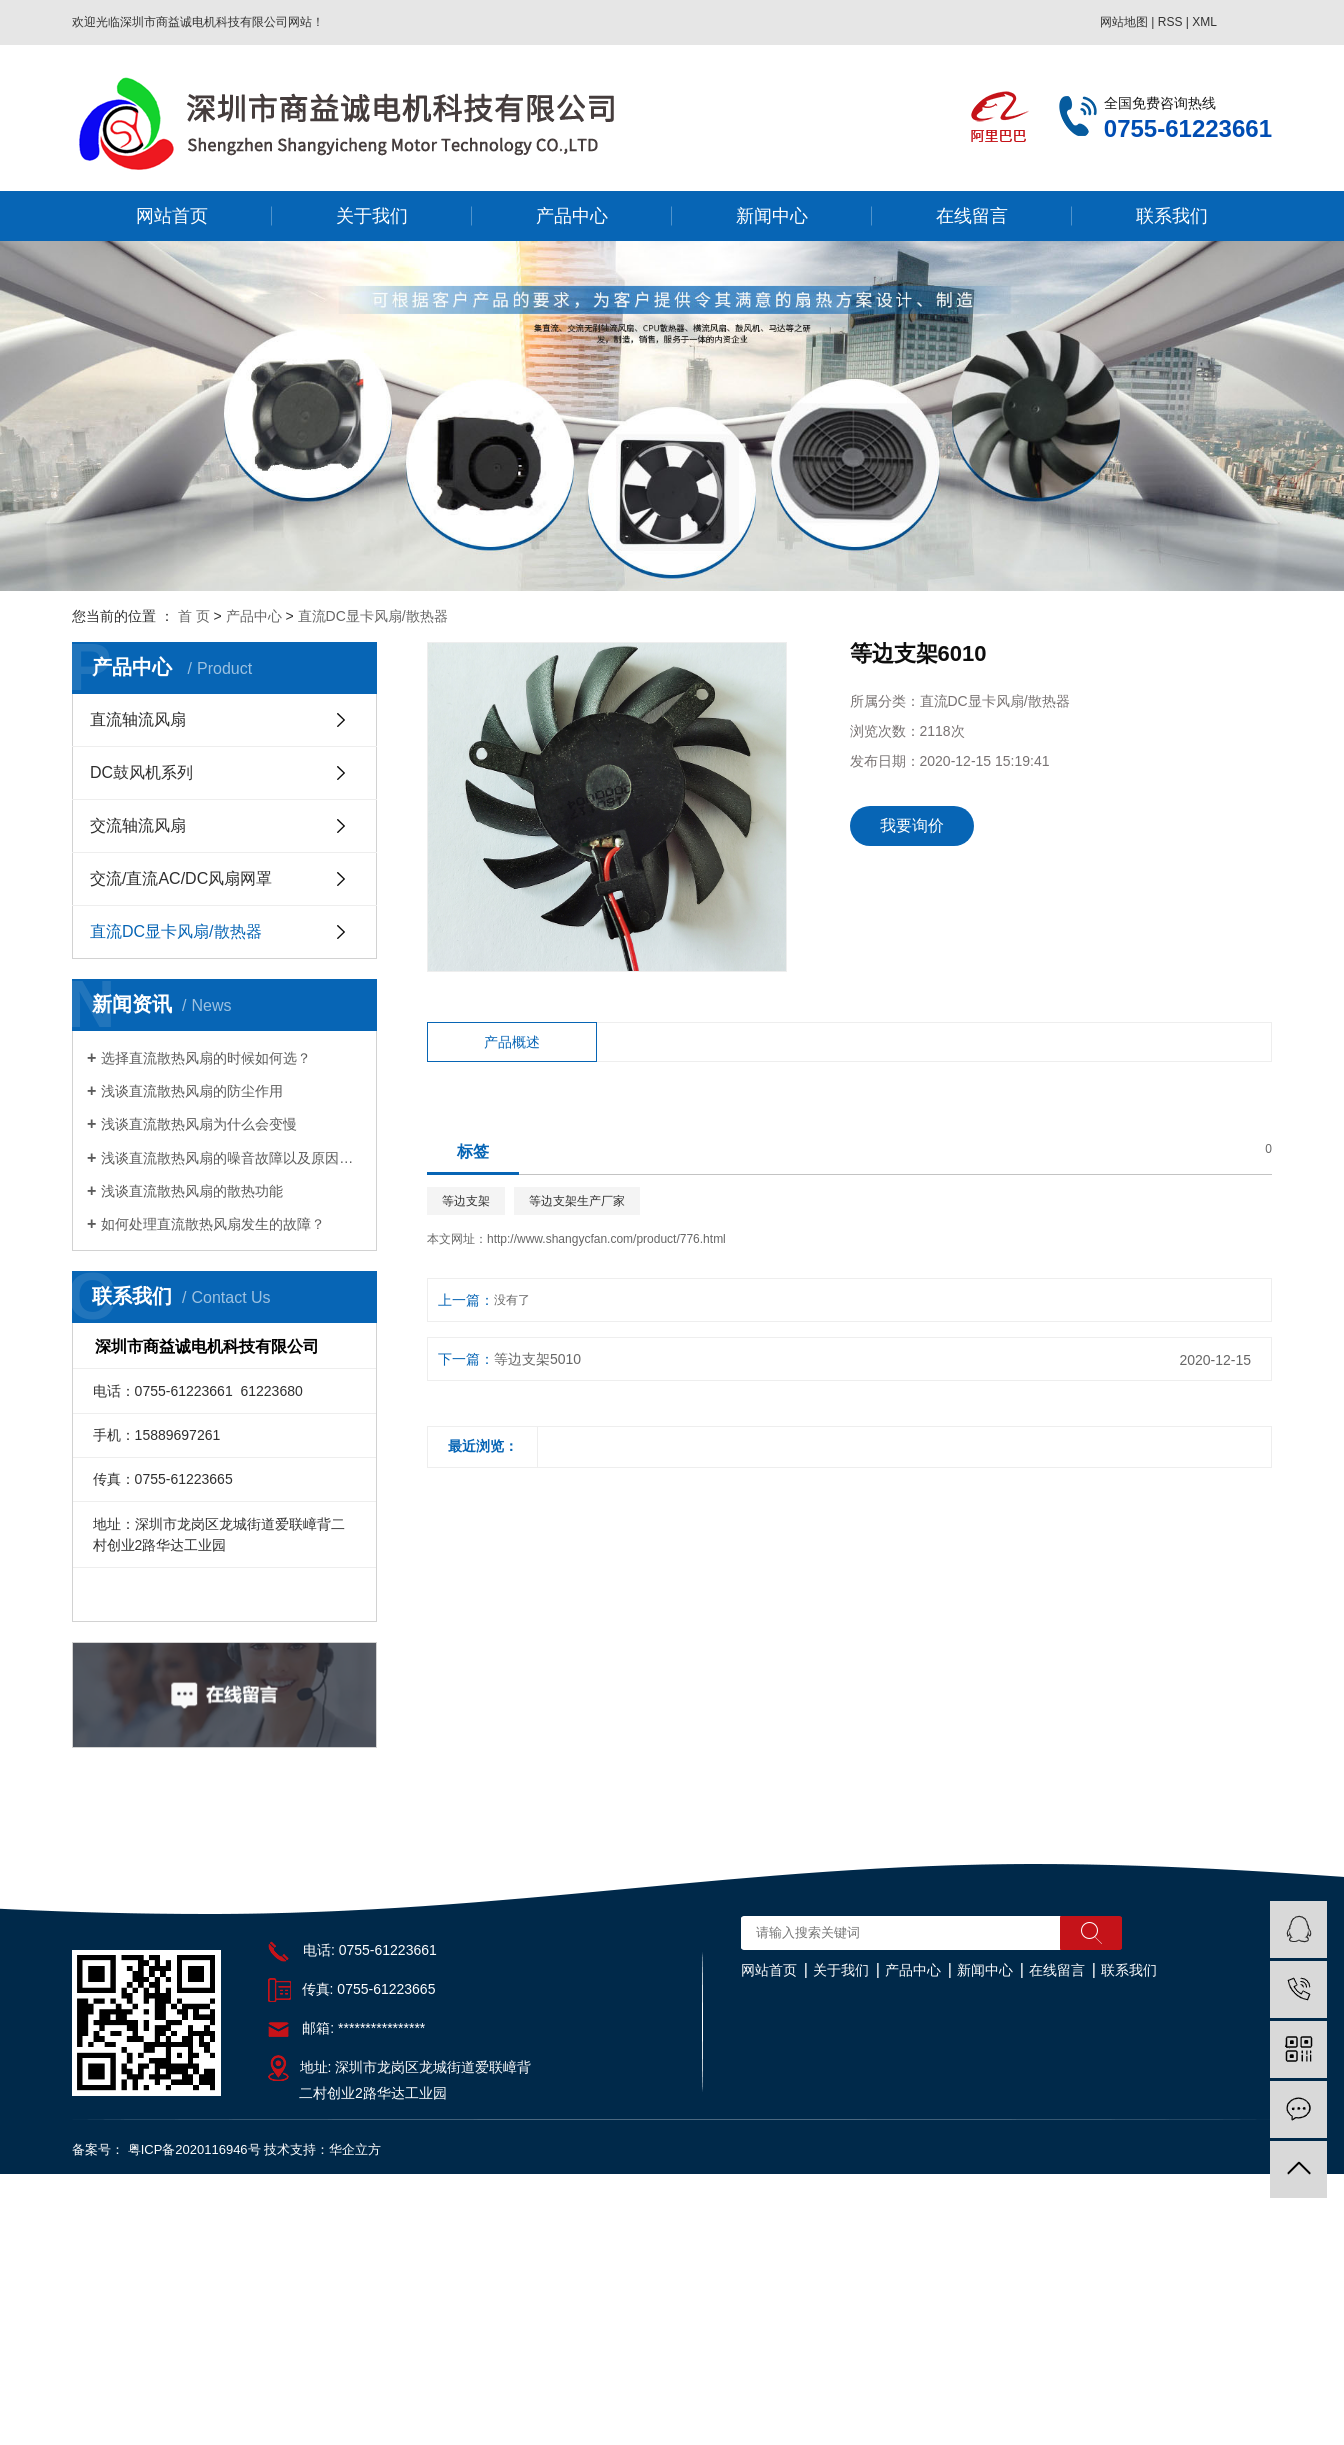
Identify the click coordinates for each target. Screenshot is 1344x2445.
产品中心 (572, 216)
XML (1204, 22)
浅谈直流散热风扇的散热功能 (192, 1191)
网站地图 (1124, 22)
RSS (1170, 22)
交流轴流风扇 (138, 825)
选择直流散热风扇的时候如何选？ (206, 1058)
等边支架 (466, 1201)
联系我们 (1172, 216)
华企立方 (355, 2149)
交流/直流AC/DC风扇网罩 (181, 878)
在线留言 (972, 216)
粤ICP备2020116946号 (194, 2149)
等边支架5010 (537, 1359)
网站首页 (172, 216)
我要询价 (912, 825)
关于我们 (372, 216)
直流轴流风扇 (138, 719)
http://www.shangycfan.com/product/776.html (606, 1239)
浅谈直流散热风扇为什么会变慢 (199, 1124)
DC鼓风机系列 (141, 772)
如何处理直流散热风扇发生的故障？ (213, 1224)
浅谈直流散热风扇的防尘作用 (192, 1091)
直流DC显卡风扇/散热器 (373, 616)
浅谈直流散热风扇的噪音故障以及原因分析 (231, 1158)
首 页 (194, 616)
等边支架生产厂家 (577, 1201)
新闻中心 (772, 216)
